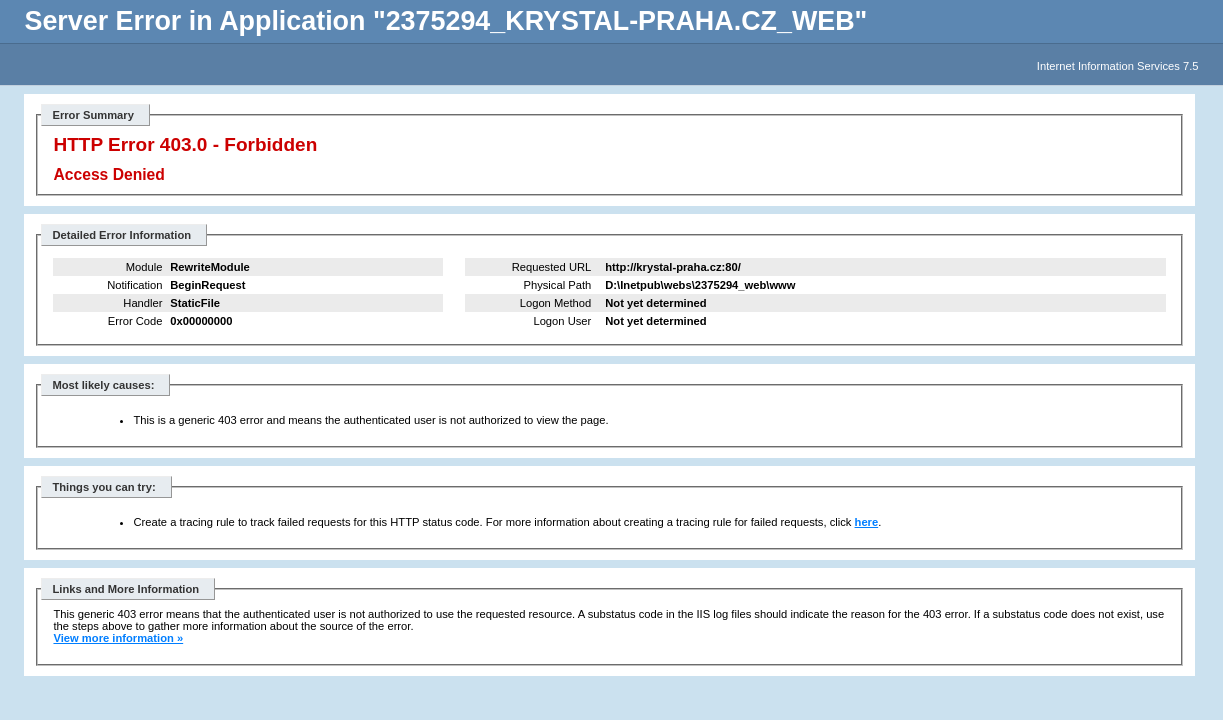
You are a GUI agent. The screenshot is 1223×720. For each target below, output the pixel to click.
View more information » (118, 638)
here (867, 522)
